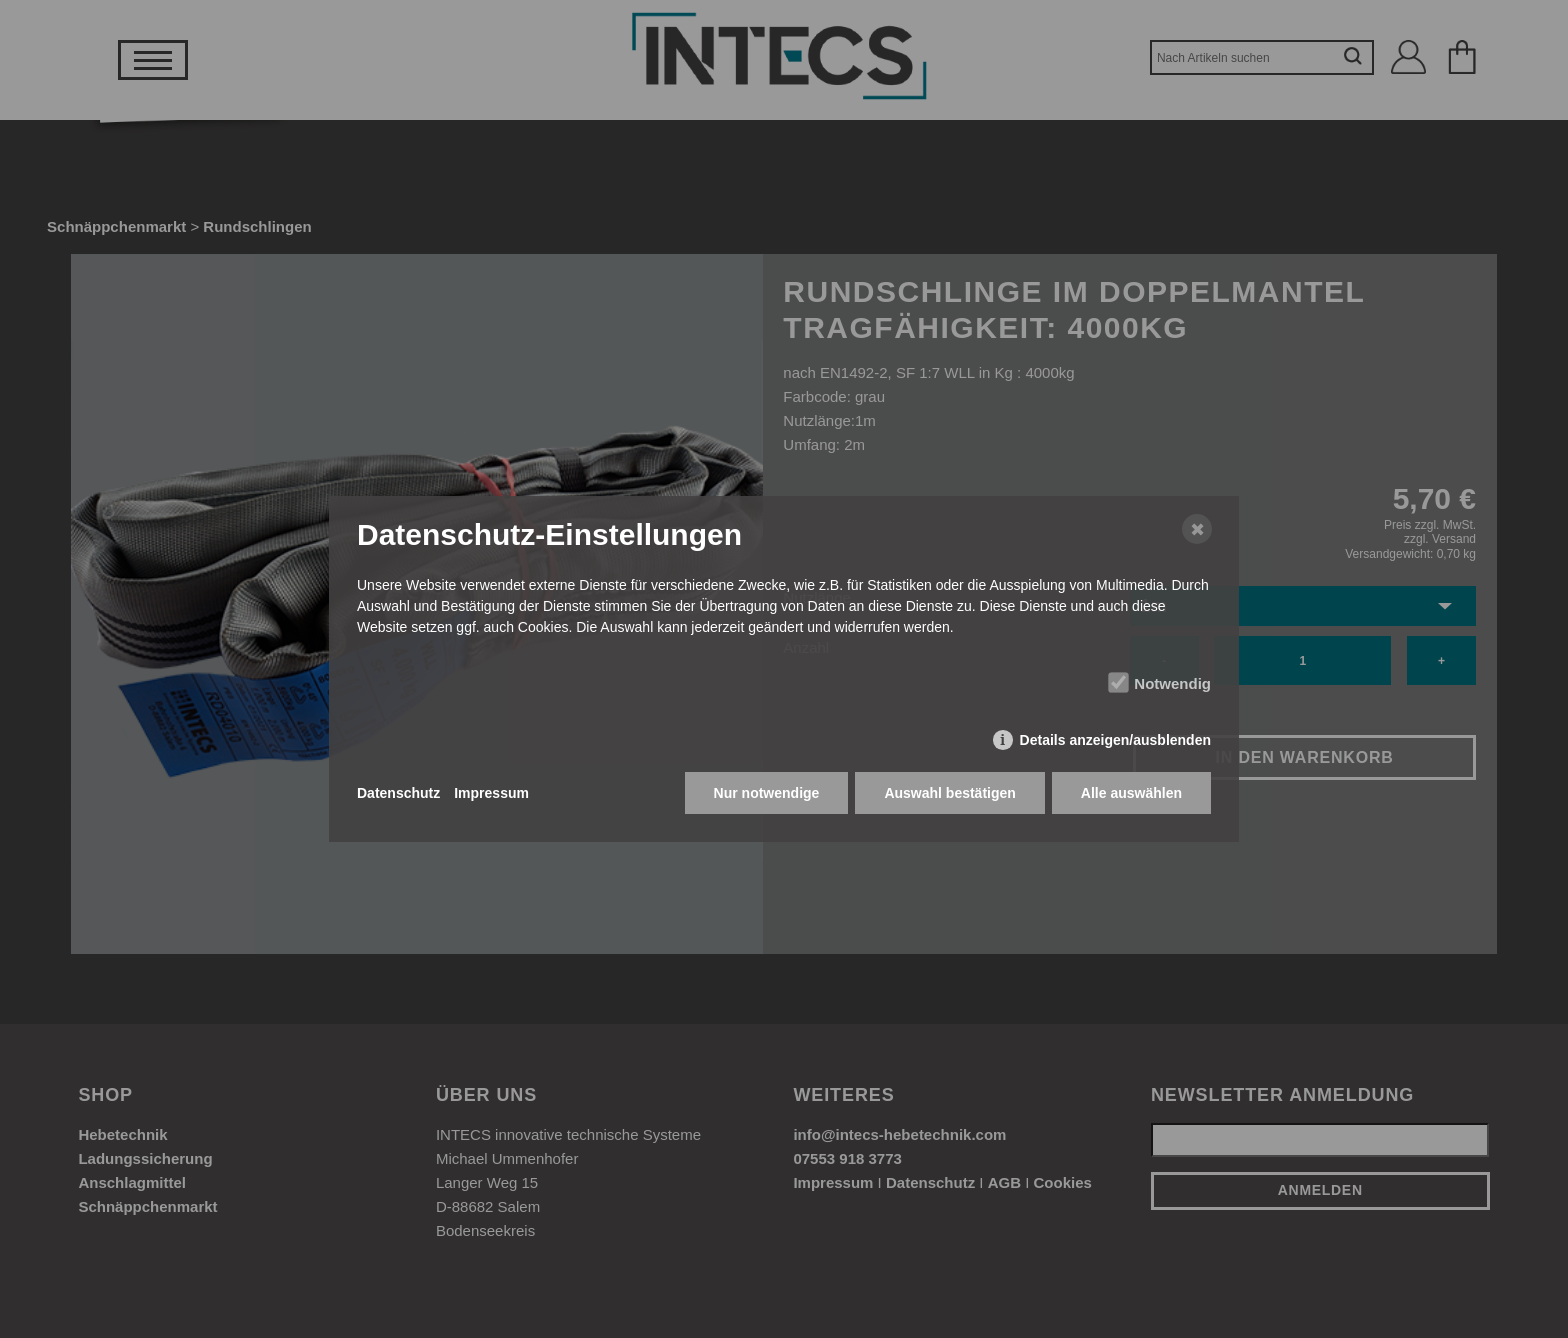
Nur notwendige (767, 793)
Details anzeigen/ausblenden (1115, 740)
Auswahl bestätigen (949, 793)
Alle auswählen (1131, 793)
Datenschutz (398, 793)
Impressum (491, 793)
